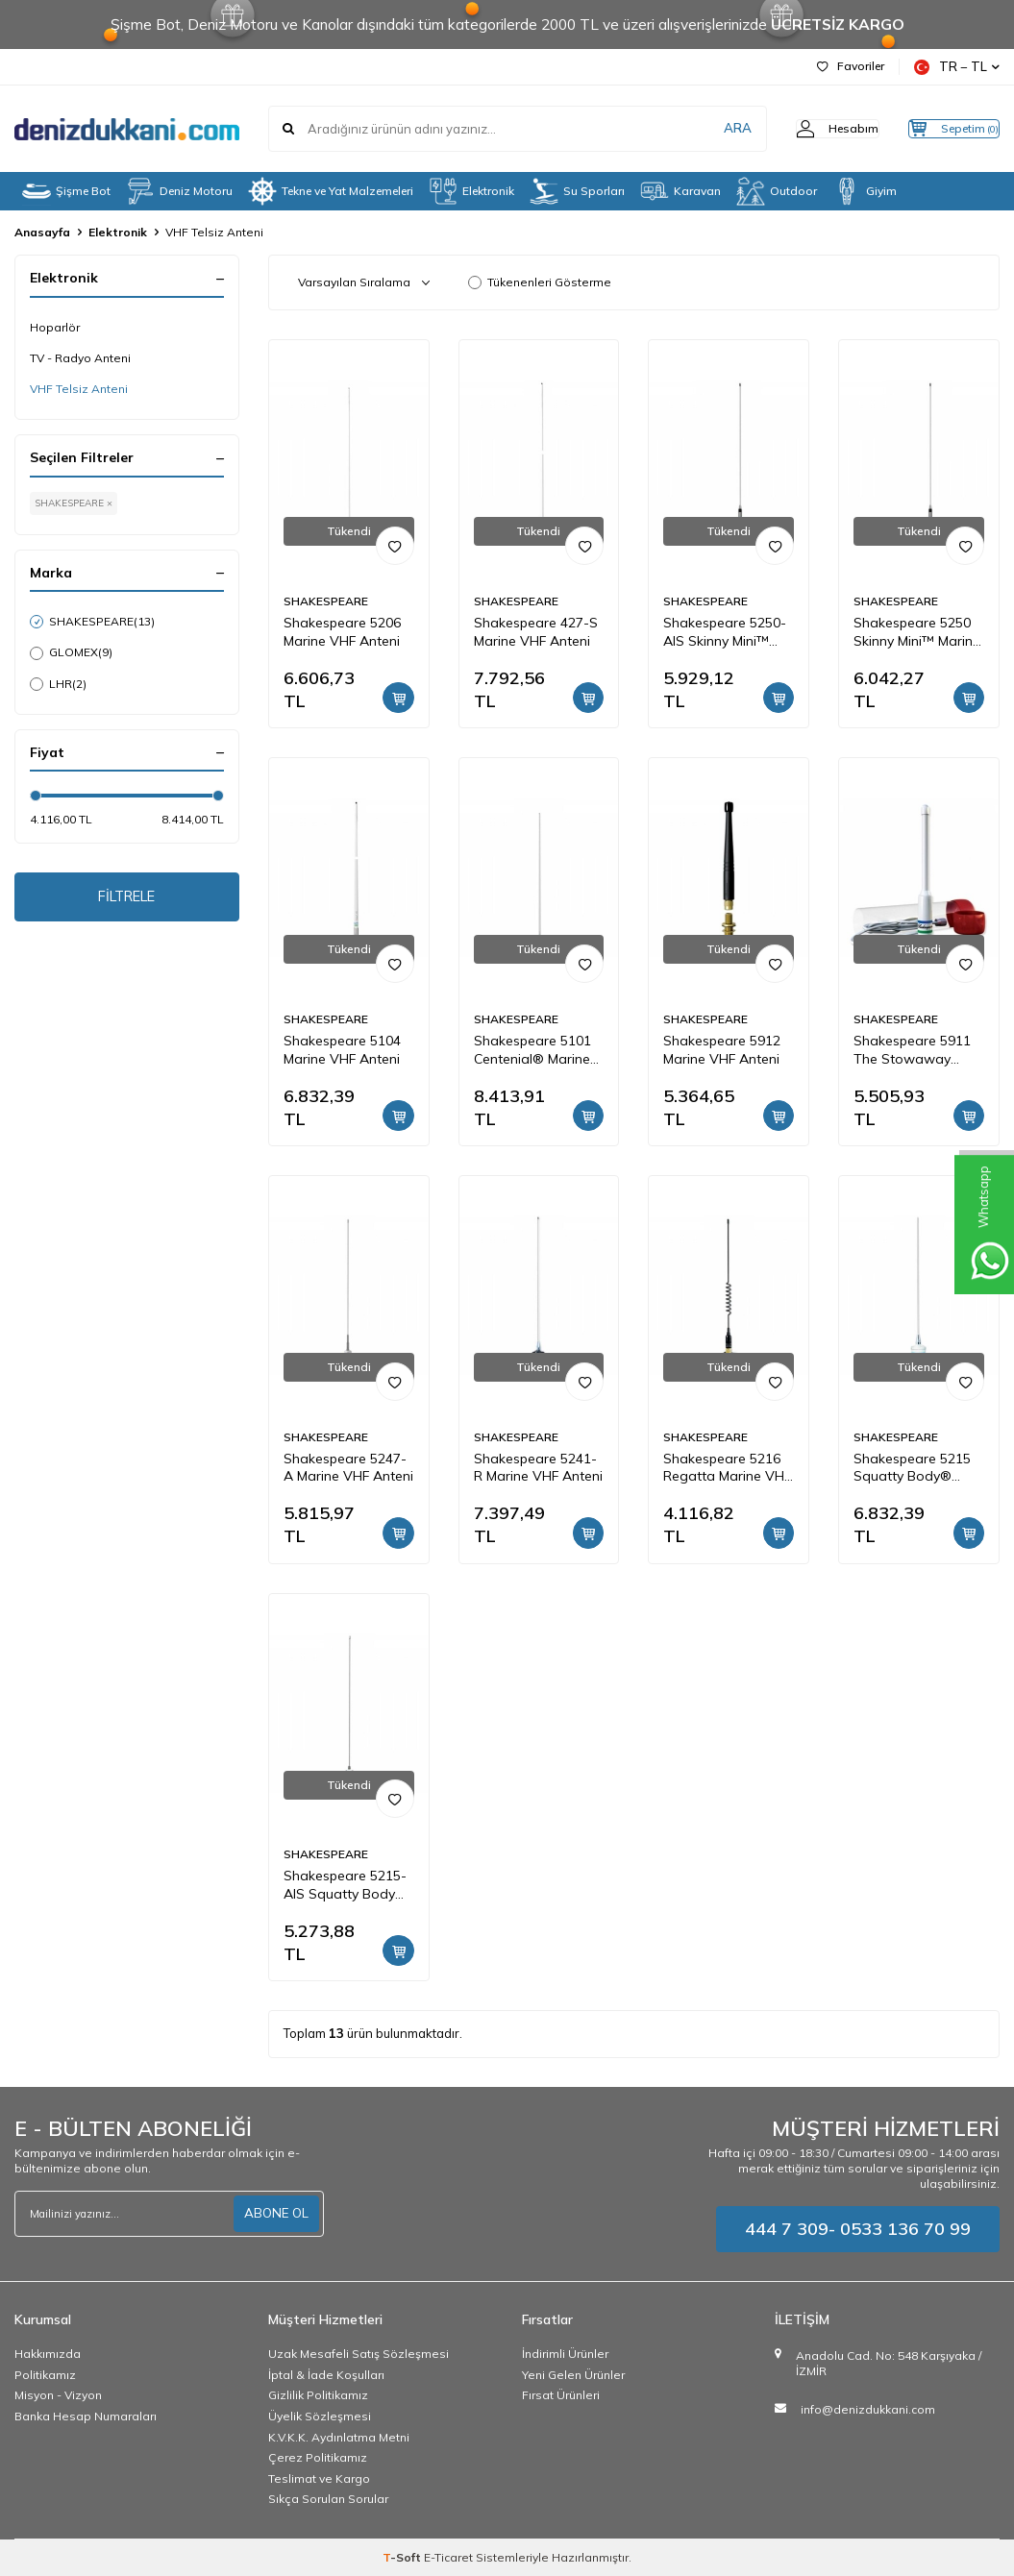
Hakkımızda (47, 2353)
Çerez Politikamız (317, 2457)
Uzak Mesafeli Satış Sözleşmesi (358, 2353)
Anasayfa (42, 232)
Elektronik (471, 191)
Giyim (864, 191)
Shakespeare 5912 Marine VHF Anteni (721, 1049)
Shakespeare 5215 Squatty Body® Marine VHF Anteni (912, 1468)
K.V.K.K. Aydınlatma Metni (338, 2437)
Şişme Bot (66, 191)
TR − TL (957, 67)
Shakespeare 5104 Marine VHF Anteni (342, 1049)
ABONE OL (275, 2213)
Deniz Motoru (179, 191)
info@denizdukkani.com (868, 2409)
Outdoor (776, 191)
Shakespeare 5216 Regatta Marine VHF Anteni (727, 1468)
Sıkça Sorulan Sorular (328, 2498)
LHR (58, 684)
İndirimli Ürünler (565, 2353)
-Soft (403, 2557)
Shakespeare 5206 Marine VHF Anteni (342, 632)
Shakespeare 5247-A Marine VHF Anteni (348, 1467)
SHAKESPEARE (92, 621)
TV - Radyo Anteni (80, 358)
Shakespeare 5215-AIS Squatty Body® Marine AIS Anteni (345, 1885)
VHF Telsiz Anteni (79, 388)
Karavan (680, 191)
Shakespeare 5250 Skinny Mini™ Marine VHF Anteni (916, 632)
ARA (699, 128)
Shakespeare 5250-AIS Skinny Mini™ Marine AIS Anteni (724, 632)
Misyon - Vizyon (58, 2395)
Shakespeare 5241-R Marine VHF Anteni (538, 1467)
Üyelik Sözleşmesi (319, 2416)
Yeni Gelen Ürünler (573, 2374)
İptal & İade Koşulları (326, 2374)
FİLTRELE (126, 899)
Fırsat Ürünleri (561, 2395)
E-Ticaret (448, 2557)
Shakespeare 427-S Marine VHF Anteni (536, 632)
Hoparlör (55, 327)
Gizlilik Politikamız (318, 2395)
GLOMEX (71, 652)
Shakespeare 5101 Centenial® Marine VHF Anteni (532, 1050)
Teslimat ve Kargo (319, 2478)
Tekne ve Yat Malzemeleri (330, 191)
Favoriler (850, 66)
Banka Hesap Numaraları (85, 2416)
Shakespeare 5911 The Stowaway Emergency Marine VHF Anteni (912, 1050)
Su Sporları (577, 191)
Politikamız (45, 2374)
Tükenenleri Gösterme (539, 282)
